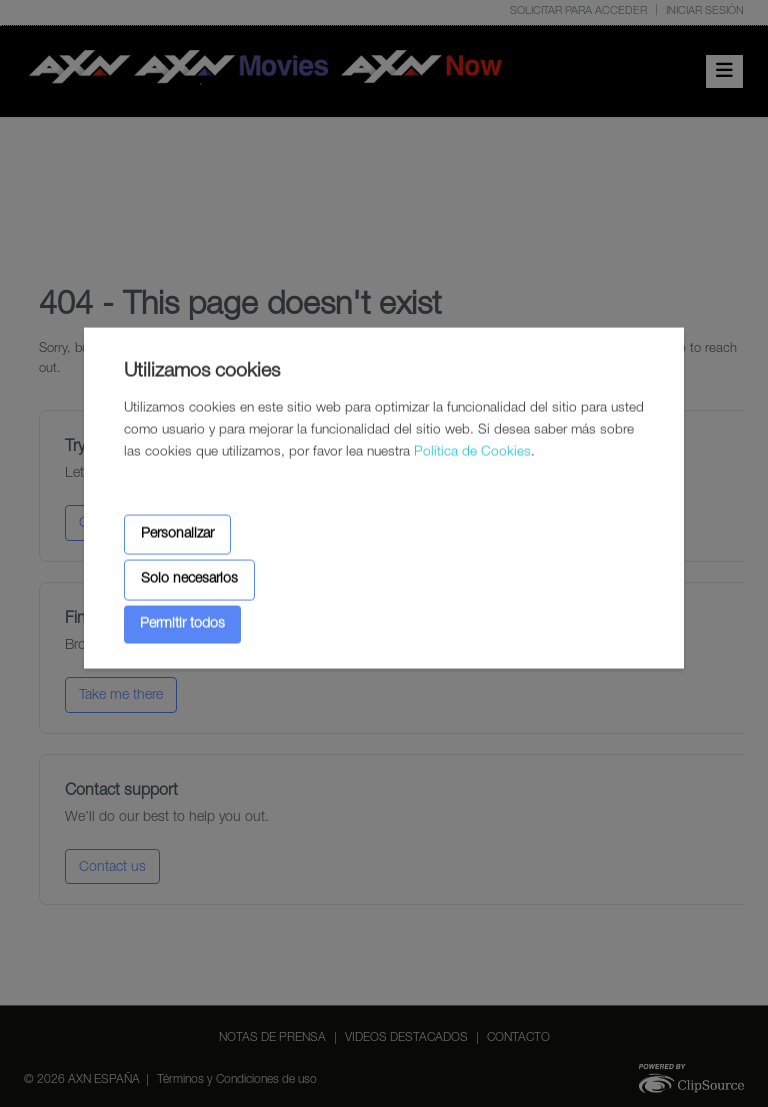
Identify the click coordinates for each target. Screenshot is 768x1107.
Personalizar (177, 534)
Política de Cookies (472, 453)
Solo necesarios (189, 580)
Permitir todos (182, 624)
